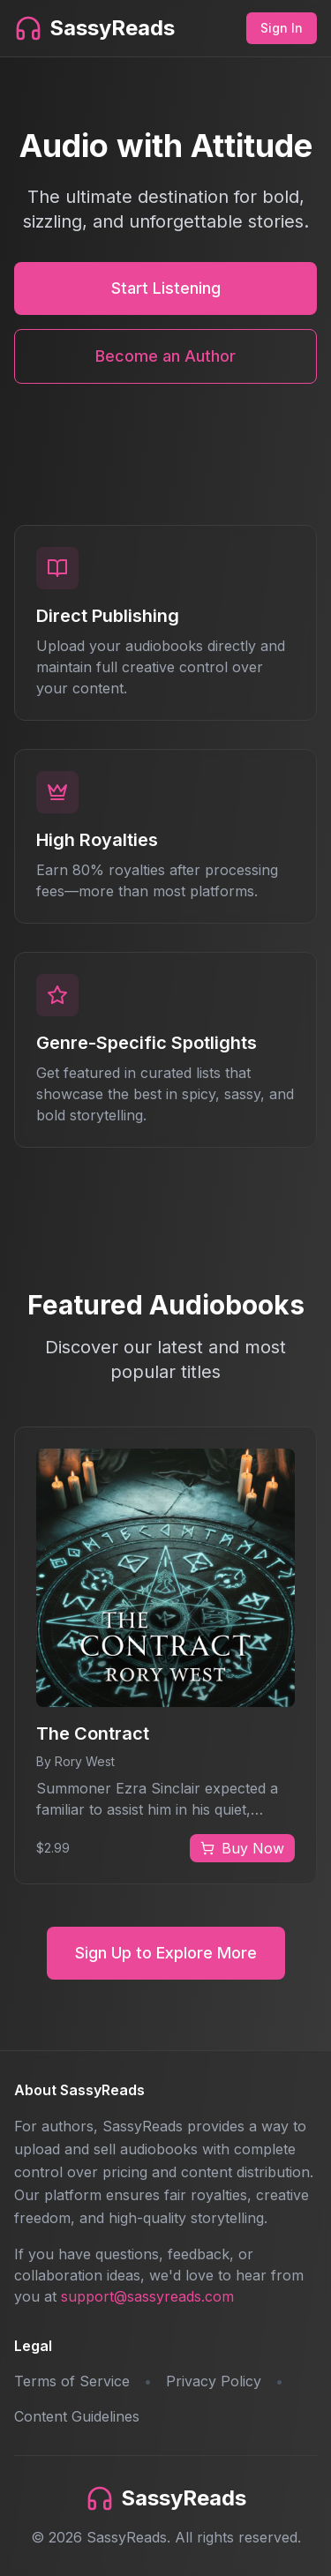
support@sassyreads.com (147, 2296)
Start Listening (166, 288)
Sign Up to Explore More (166, 1952)
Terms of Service (72, 2381)
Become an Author (165, 356)
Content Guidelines (76, 2416)
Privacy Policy (213, 2381)
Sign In (281, 27)
